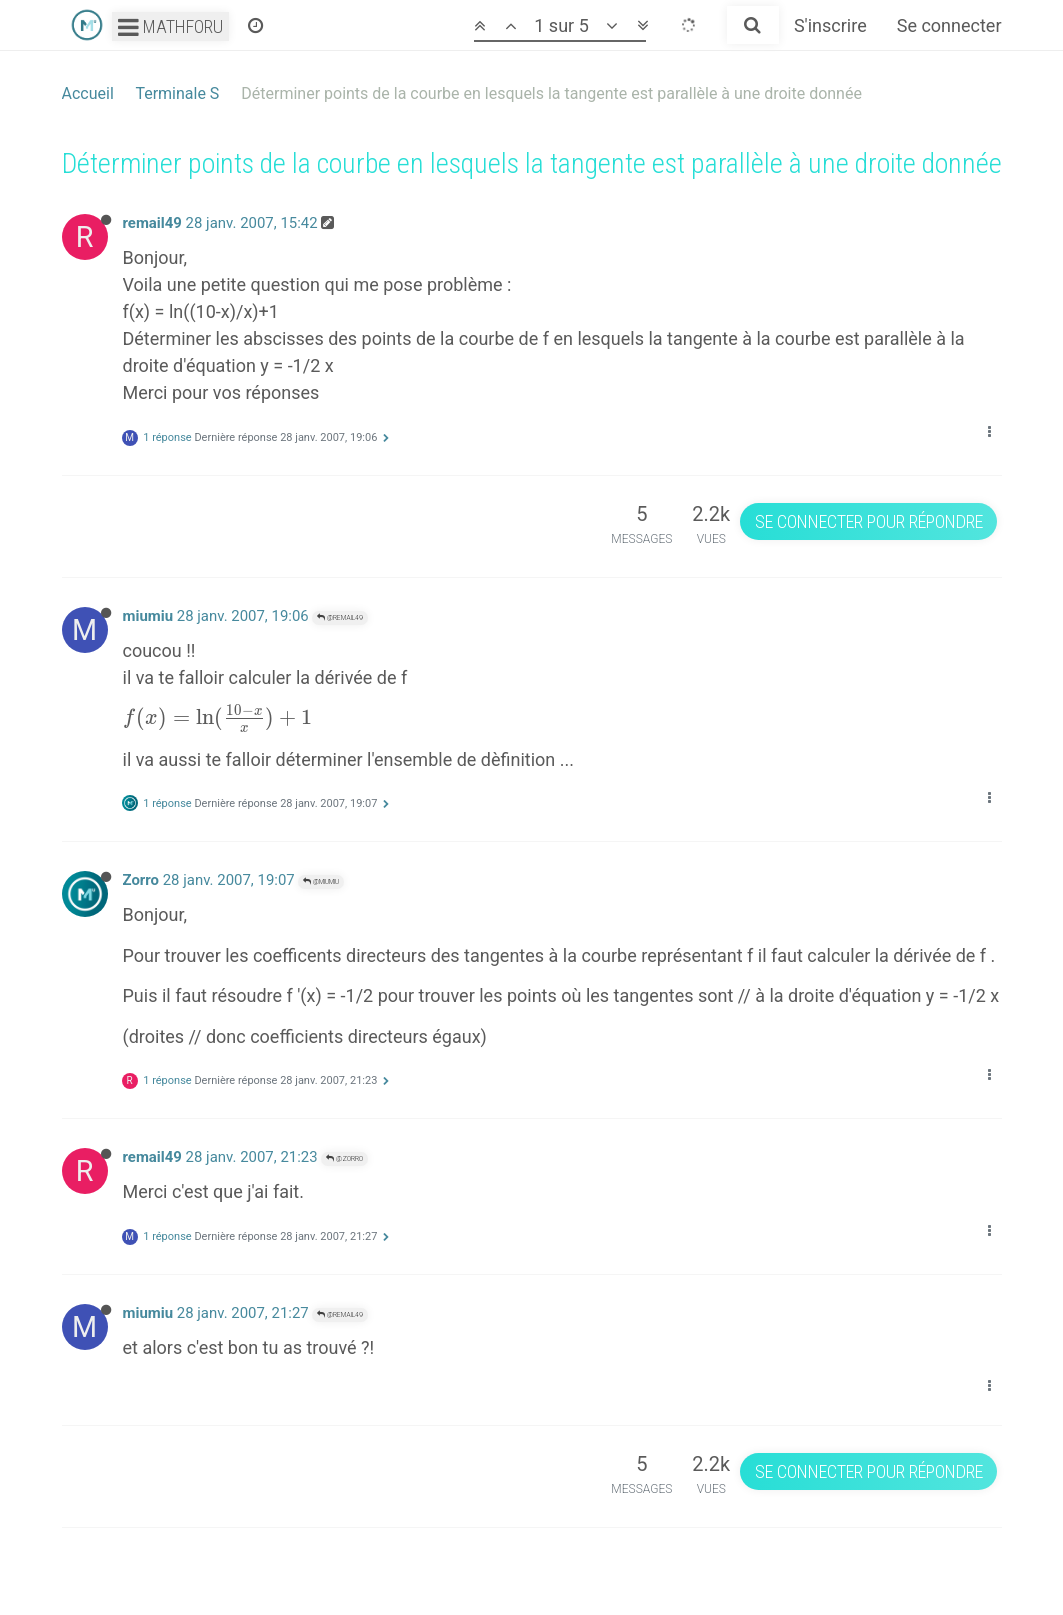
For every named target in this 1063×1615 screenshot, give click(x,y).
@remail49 (340, 617)
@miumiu (321, 881)
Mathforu (170, 26)
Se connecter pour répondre (869, 521)
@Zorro (344, 1158)
